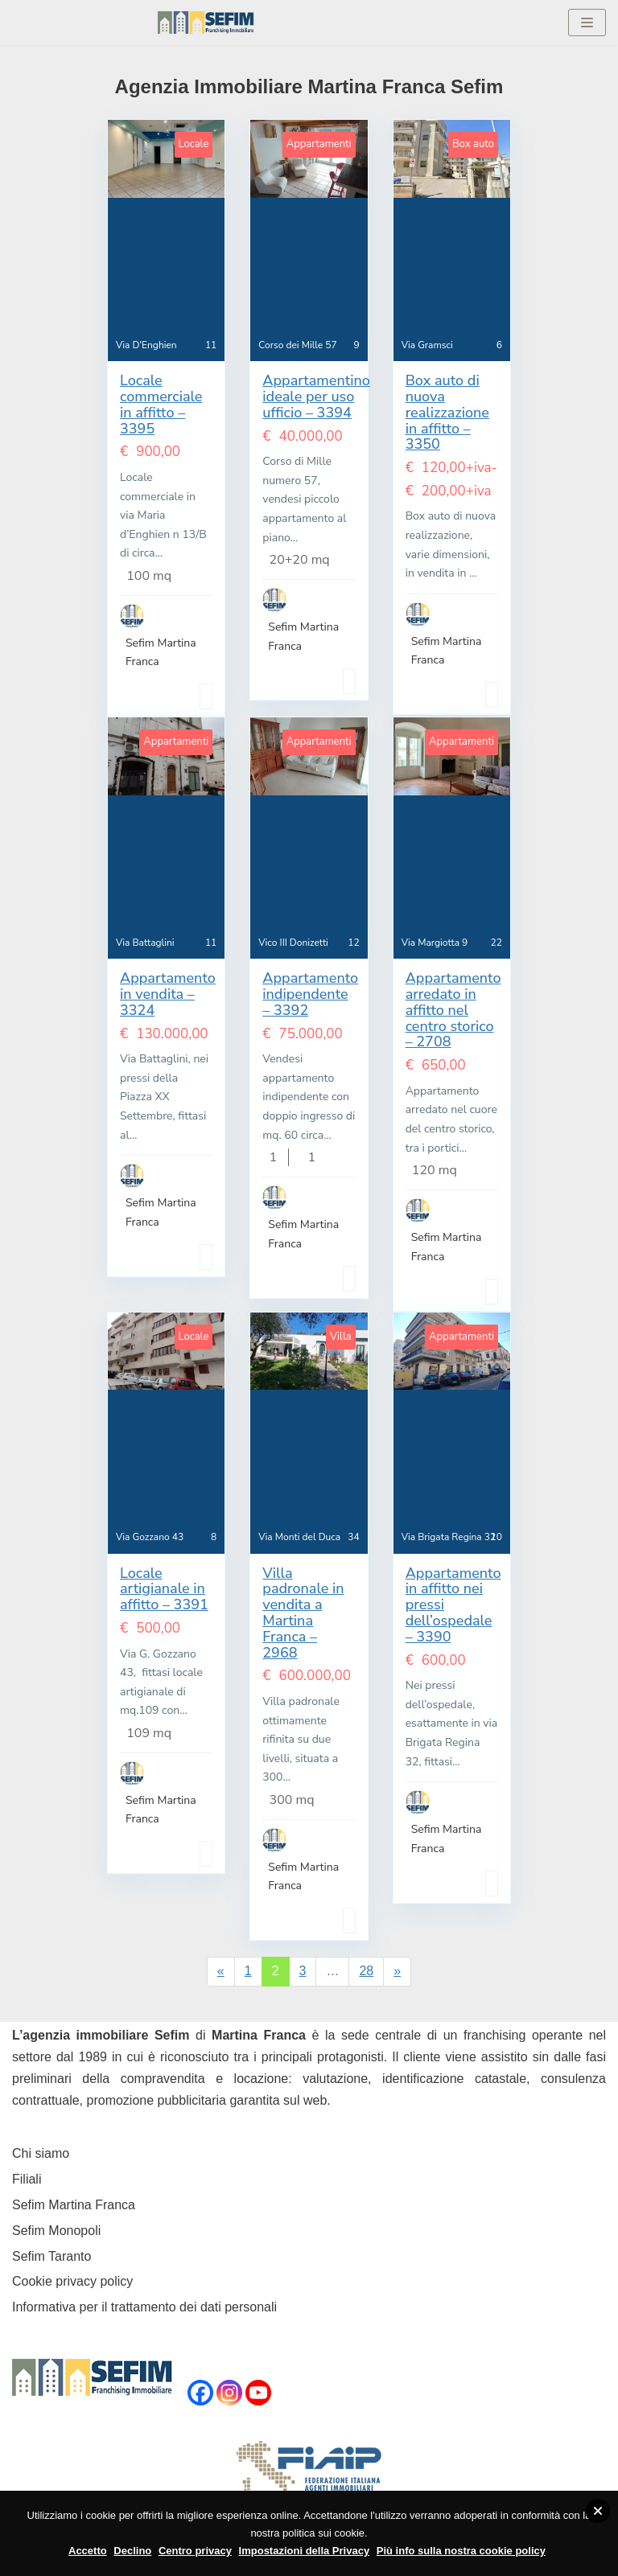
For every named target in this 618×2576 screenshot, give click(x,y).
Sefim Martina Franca (73, 2205)
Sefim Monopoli (56, 2230)
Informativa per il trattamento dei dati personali (144, 2307)
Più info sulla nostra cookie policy (461, 2551)
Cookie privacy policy (72, 2281)
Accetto (87, 2551)
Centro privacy (195, 2551)
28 (366, 1971)
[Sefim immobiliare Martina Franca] (206, 22)
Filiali (26, 2179)
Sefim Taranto (51, 2256)
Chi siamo (40, 2153)
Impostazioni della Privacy (304, 2551)
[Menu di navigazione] (587, 22)
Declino (132, 2551)
